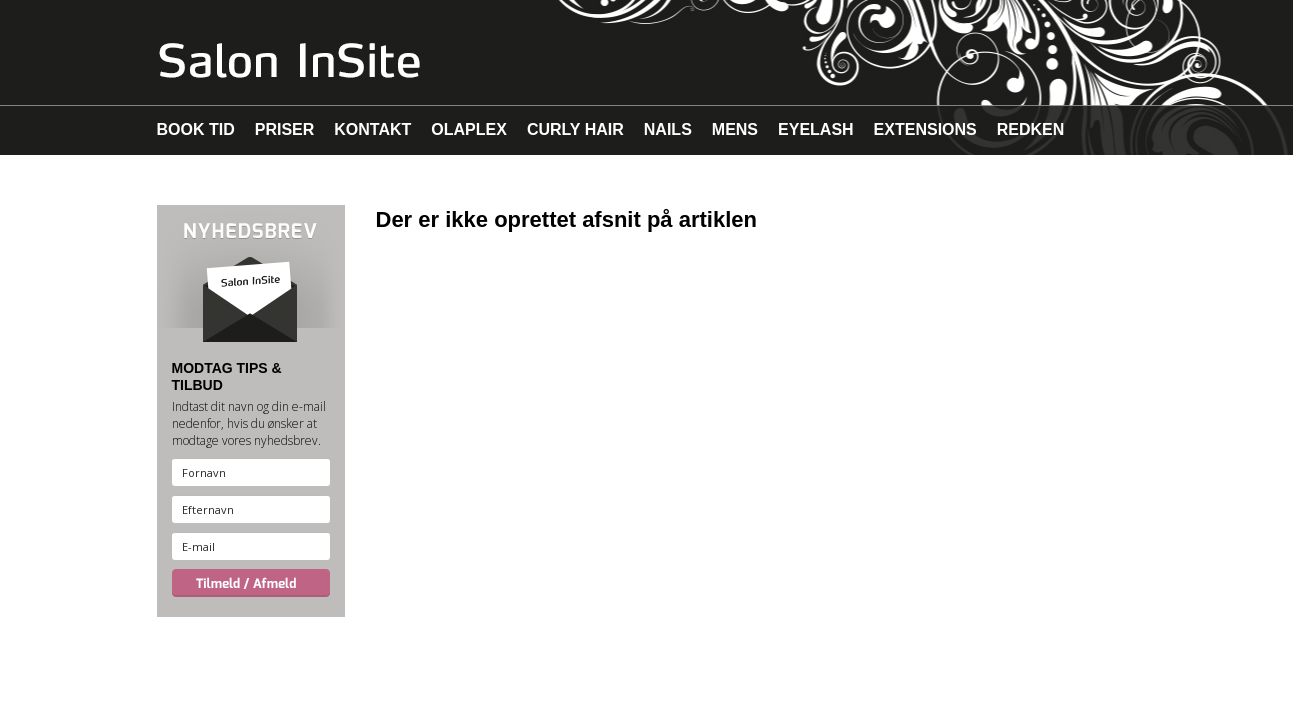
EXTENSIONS (925, 129)
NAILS (668, 129)
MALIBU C (285, 179)
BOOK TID (196, 129)
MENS (735, 129)
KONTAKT (372, 129)
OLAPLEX (469, 129)
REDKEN (1031, 129)
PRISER (285, 129)
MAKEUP (191, 179)
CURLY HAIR (575, 129)
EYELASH (816, 129)
